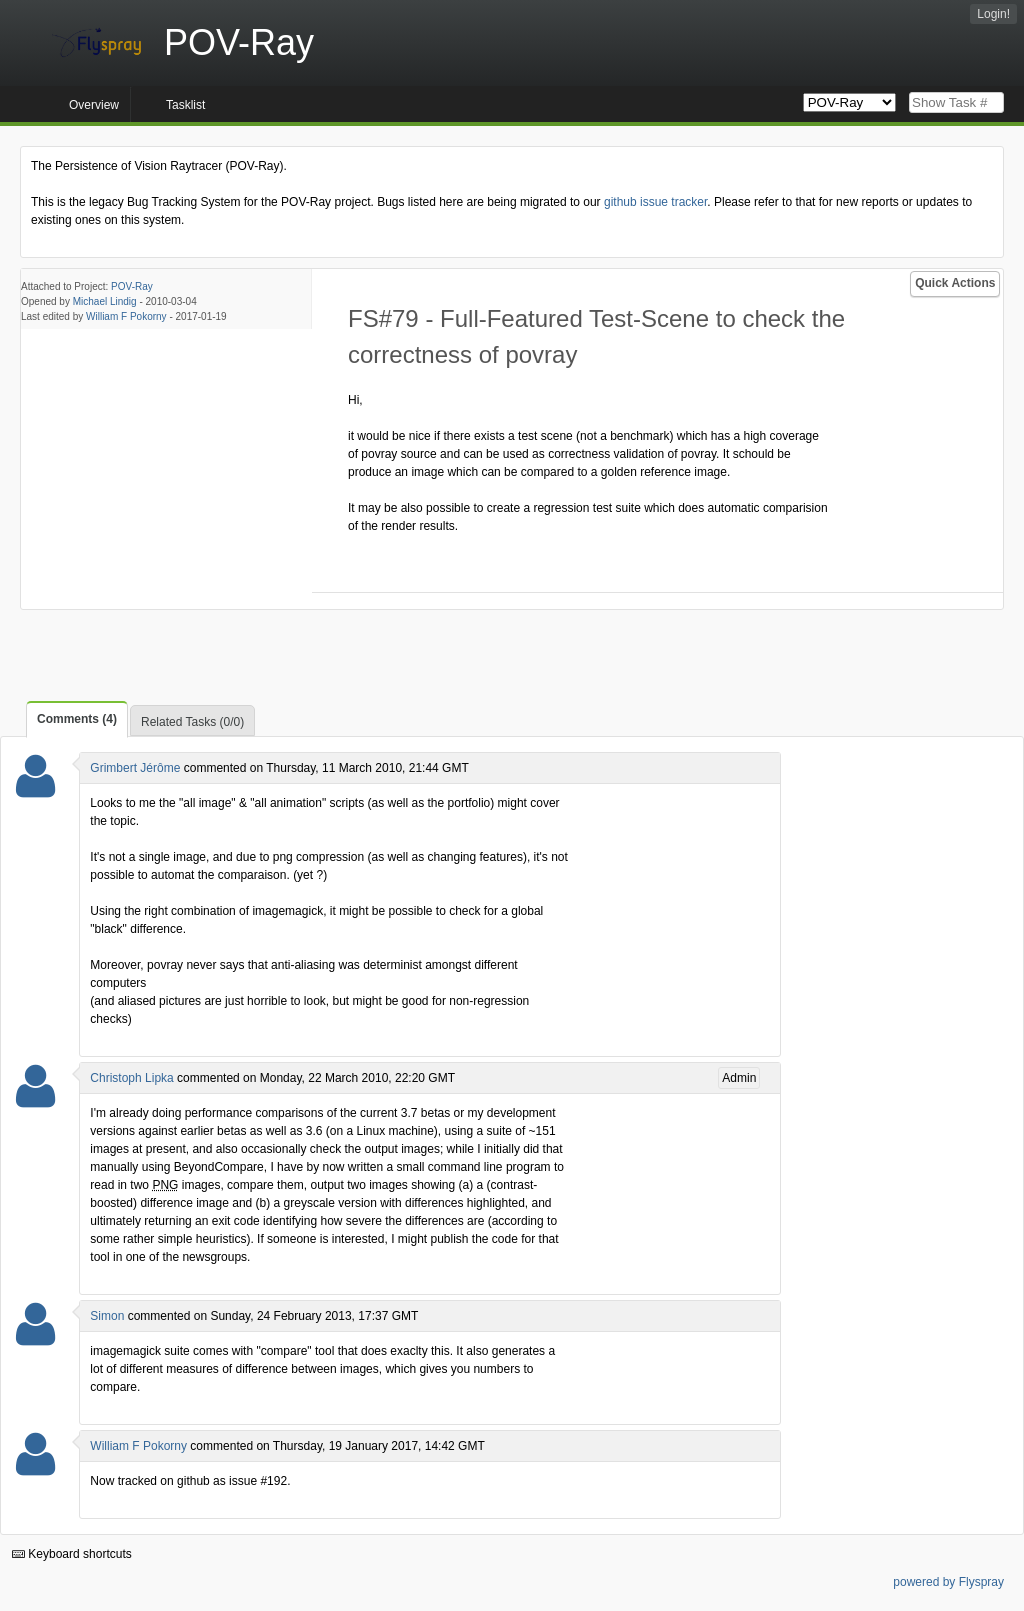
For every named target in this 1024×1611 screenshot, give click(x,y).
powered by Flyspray (948, 1582)
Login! (993, 14)
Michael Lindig (105, 301)
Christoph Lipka (131, 1078)
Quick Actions (955, 283)
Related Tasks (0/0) (192, 722)
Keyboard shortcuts (72, 1554)
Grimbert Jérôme (135, 768)
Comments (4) (77, 719)
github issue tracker (655, 202)
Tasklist (185, 105)
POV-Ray (132, 286)
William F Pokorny (126, 316)
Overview (94, 105)
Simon (107, 1316)
